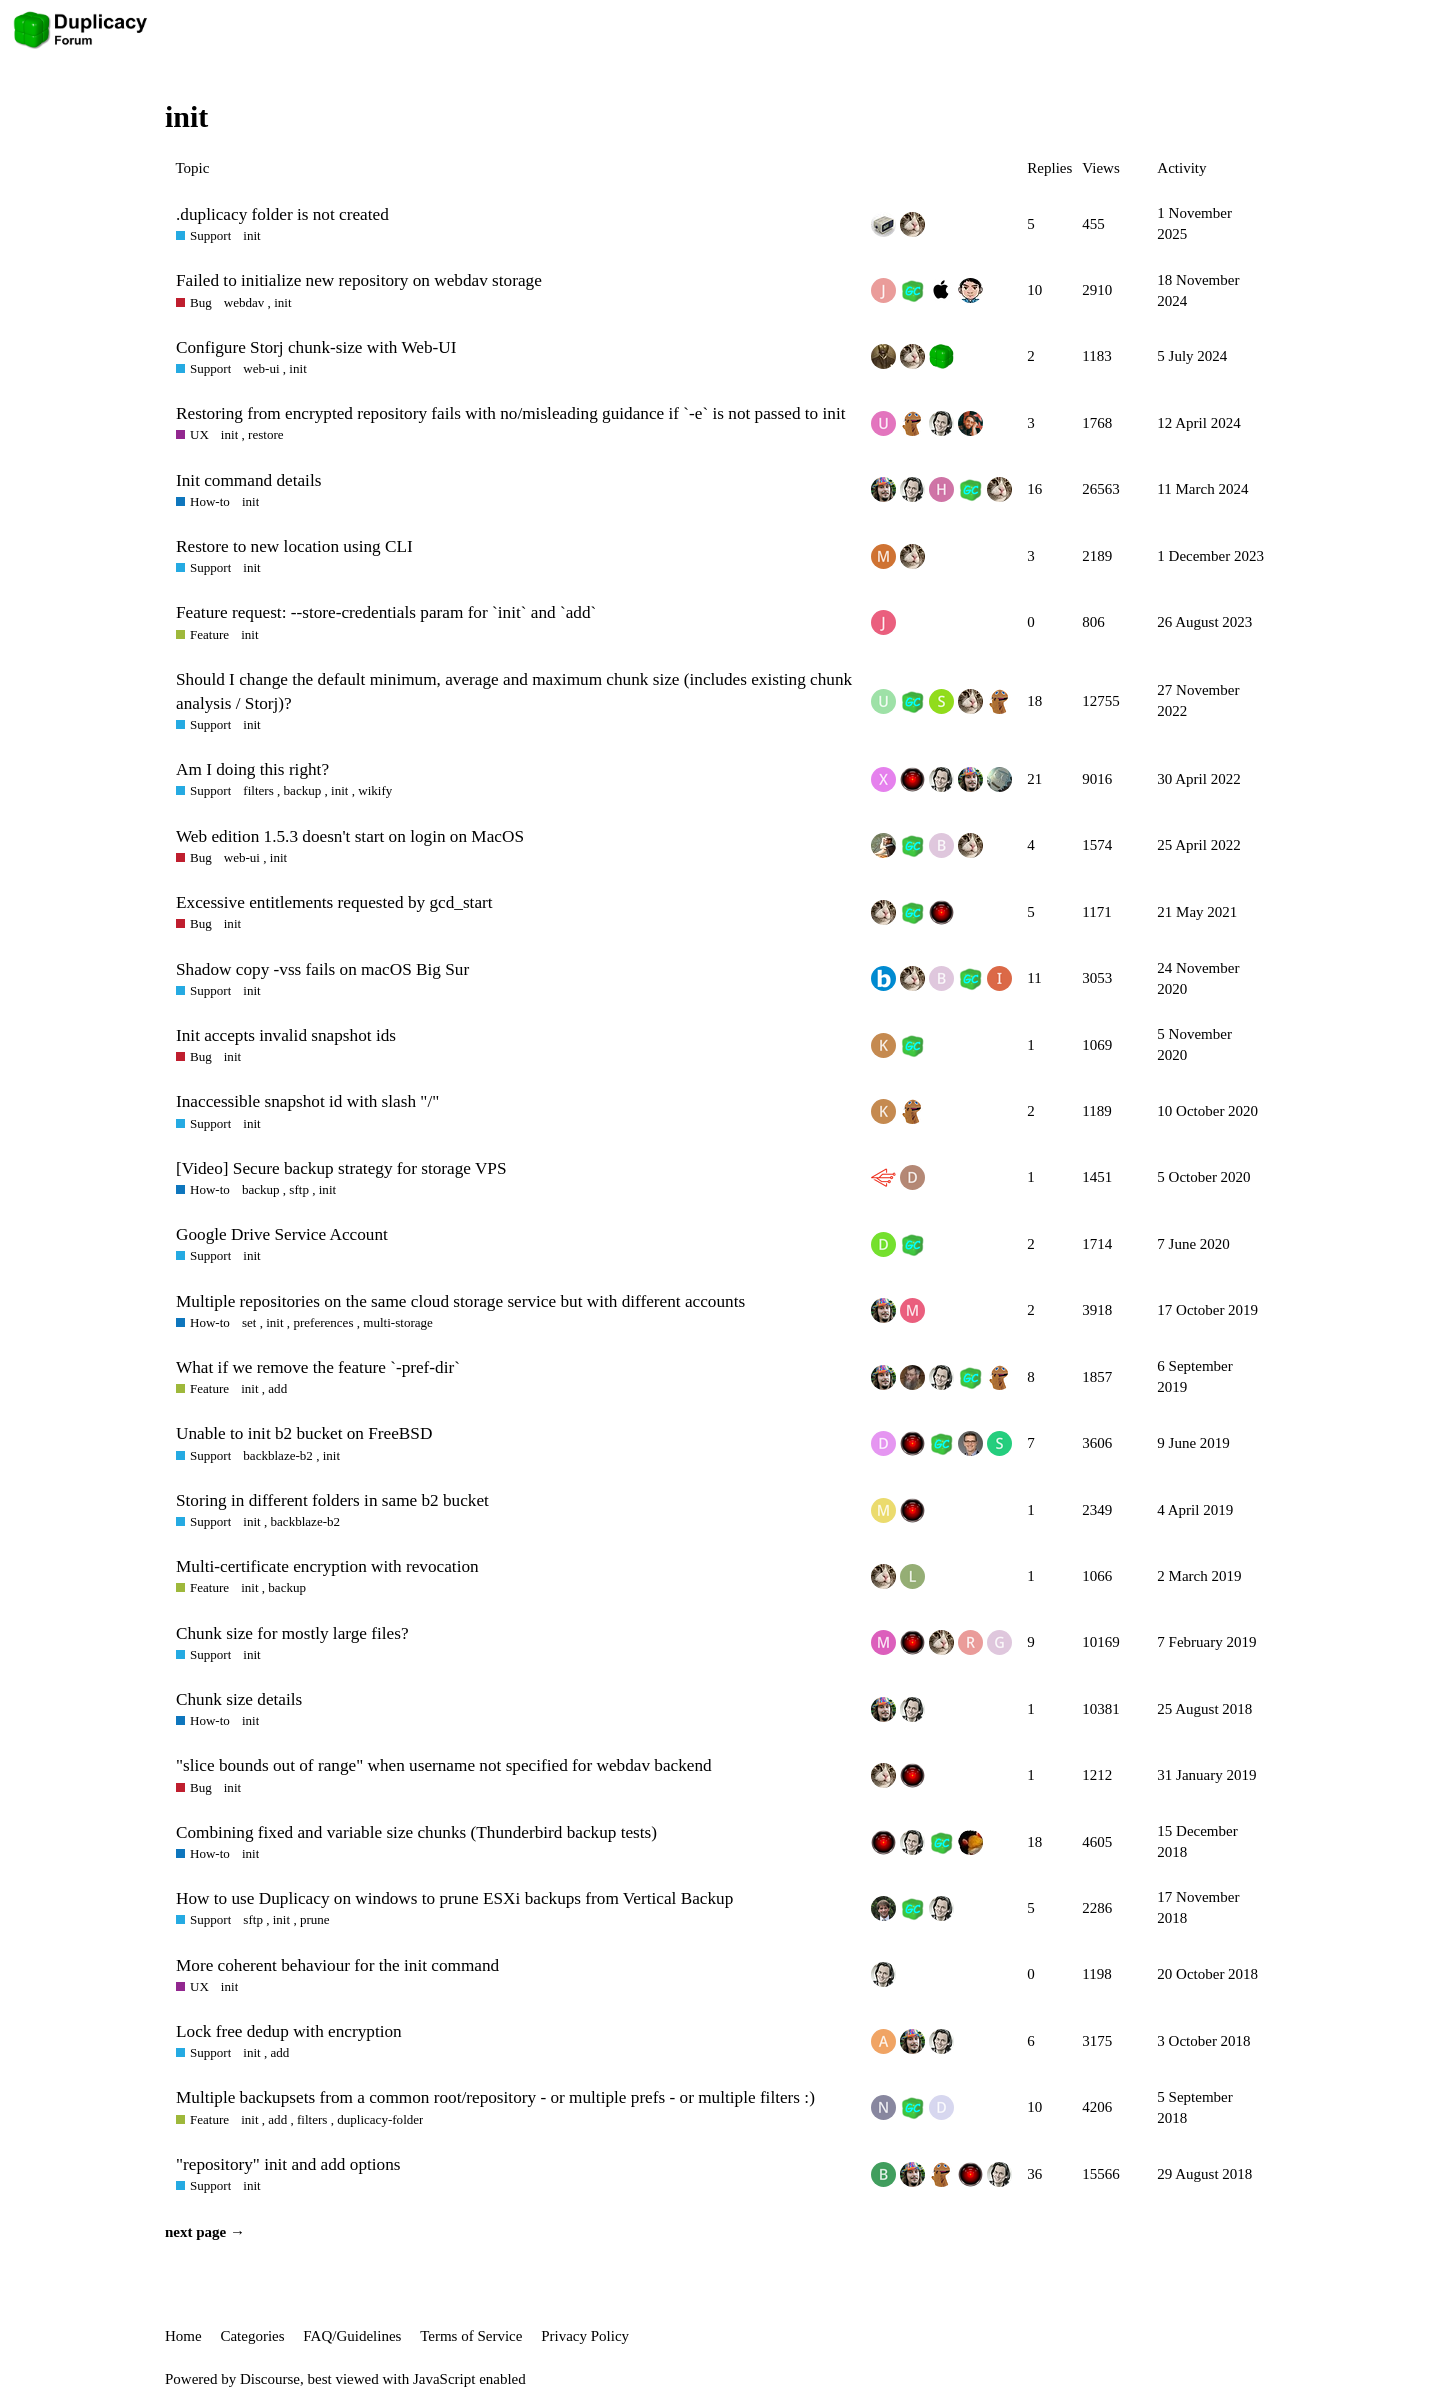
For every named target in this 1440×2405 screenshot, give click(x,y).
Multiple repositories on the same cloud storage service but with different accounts (460, 1301)
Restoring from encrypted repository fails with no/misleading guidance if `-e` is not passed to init (510, 413)
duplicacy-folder (380, 2119)
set (249, 1322)
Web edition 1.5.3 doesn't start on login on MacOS (350, 836)
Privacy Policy (585, 2336)
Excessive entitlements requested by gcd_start (334, 902)
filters (258, 790)
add (277, 1388)
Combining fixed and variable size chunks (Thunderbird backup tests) (416, 1832)
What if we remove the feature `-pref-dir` (318, 1367)
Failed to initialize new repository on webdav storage (359, 280)
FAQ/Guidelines (352, 2336)
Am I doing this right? (252, 769)
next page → (205, 2232)
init (251, 235)
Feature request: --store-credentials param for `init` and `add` (386, 612)
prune (315, 1919)
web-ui (261, 368)
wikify (375, 790)
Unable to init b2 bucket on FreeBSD (304, 1433)
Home (183, 2336)
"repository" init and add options (288, 2164)
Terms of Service (471, 2336)
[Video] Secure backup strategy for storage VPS (341, 1168)
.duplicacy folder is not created (282, 214)
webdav (244, 302)
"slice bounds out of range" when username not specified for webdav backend (444, 1765)
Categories (252, 2336)
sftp (299, 1189)
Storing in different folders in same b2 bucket (332, 1500)
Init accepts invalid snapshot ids (286, 1035)
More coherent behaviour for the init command (337, 1965)
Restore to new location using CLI (294, 546)
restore (266, 434)
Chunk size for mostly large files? (292, 1633)
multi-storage (398, 1322)
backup (303, 790)
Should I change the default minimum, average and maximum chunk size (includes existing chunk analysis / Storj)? (514, 691)
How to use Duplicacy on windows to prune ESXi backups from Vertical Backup (454, 1898)
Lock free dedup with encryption (289, 2031)
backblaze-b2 (278, 1455)
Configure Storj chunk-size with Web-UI (316, 347)
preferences (323, 1322)
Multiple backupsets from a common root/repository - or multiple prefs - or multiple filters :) (495, 2097)
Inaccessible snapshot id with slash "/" (307, 1101)
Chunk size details (239, 1699)
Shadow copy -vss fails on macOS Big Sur (322, 969)
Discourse (270, 2379)
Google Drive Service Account (282, 1234)
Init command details (248, 480)
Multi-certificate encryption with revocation (327, 1566)
